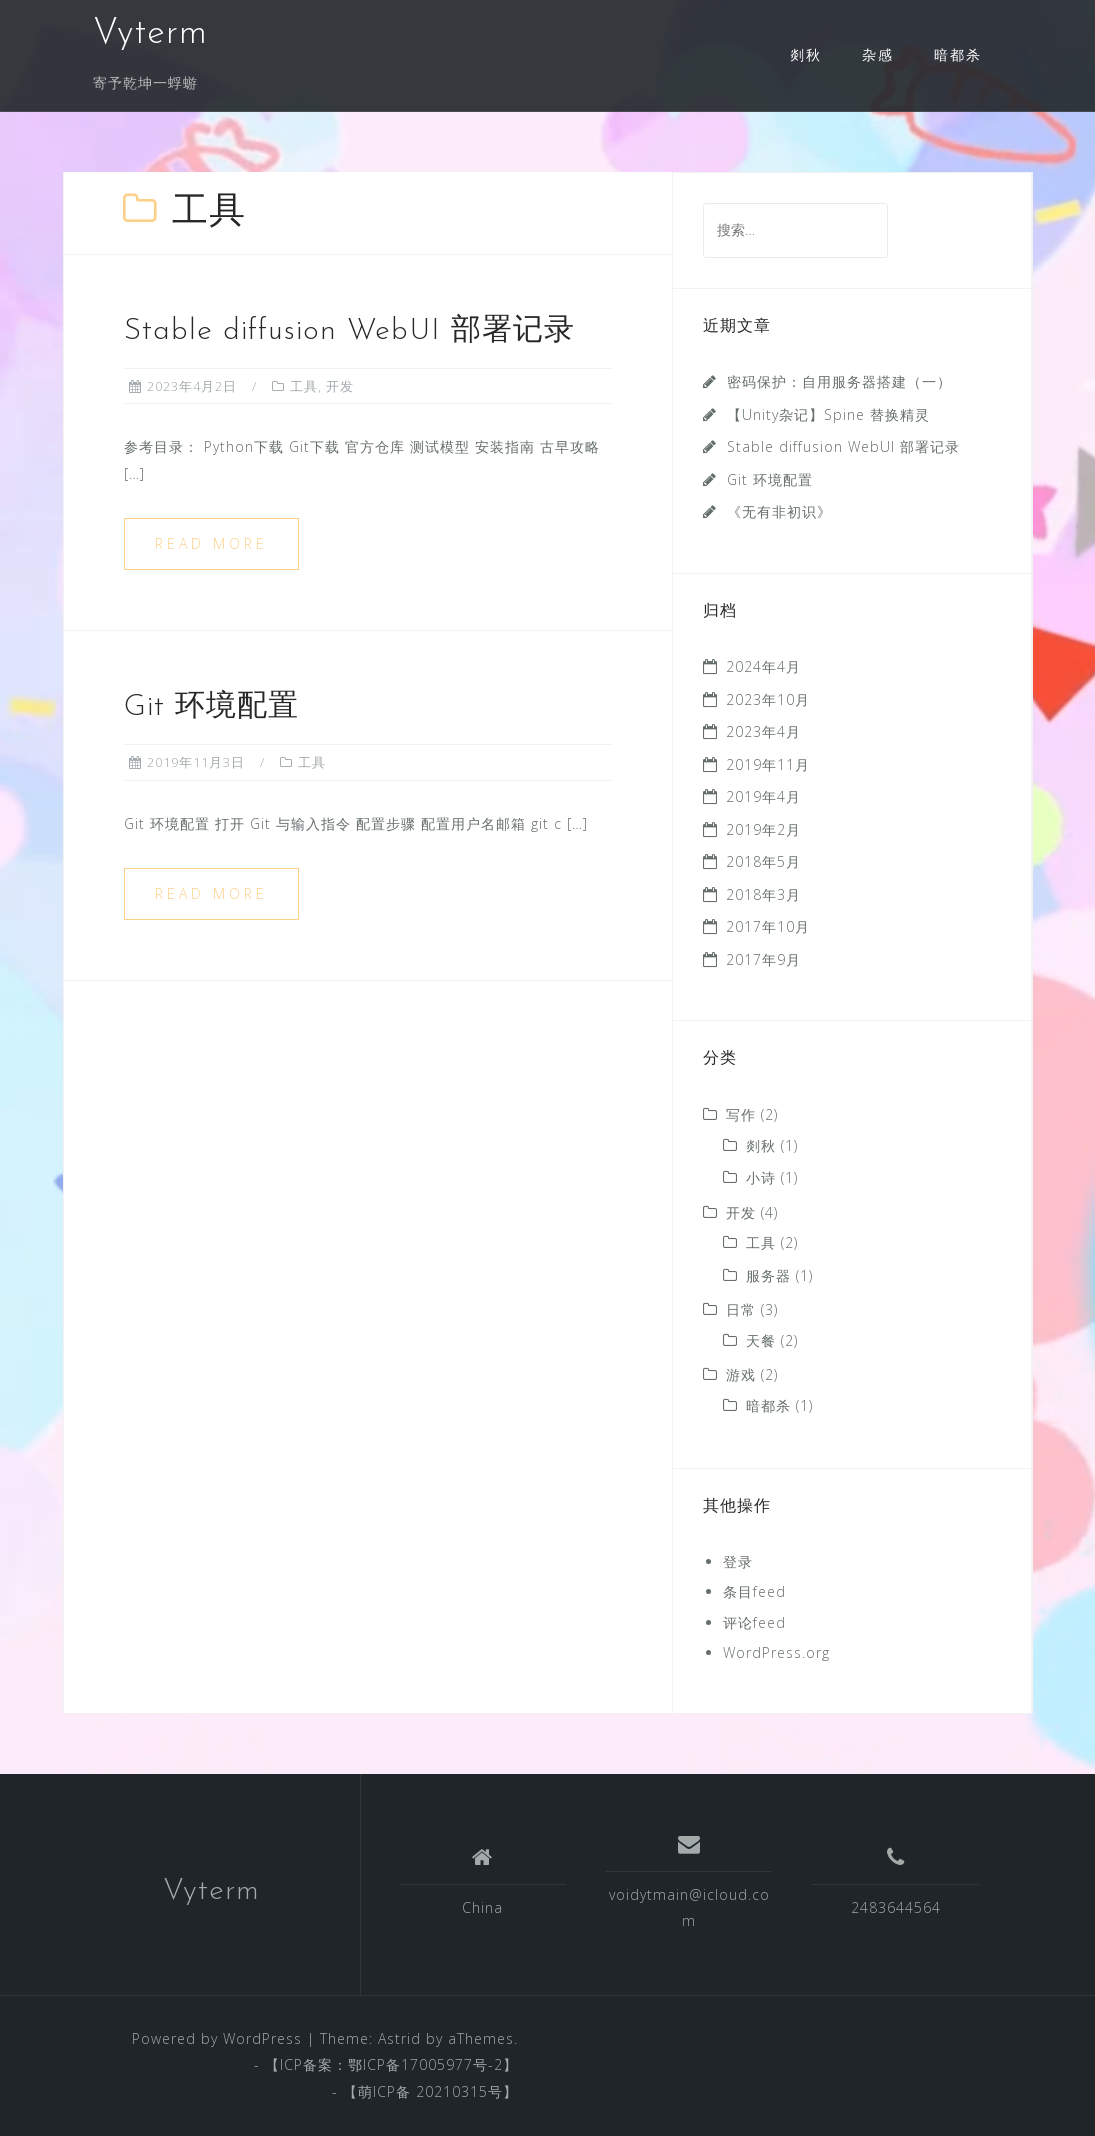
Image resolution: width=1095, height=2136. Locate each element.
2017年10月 (768, 926)
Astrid (399, 2038)
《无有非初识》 (779, 511)
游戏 (741, 1374)
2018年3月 (763, 894)
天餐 (761, 1340)
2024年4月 (763, 666)
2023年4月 (763, 731)
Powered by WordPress (217, 2038)
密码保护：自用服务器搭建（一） (839, 381)
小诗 (761, 1177)
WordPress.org (776, 1652)
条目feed (754, 1591)
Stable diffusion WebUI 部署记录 (349, 331)
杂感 (878, 54)
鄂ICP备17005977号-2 (425, 2064)
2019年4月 (763, 796)
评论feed (754, 1622)
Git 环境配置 (211, 707)
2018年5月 (763, 861)
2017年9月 (763, 959)
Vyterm (150, 34)
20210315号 (459, 2091)
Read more (211, 543)
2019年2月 (763, 829)
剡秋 (806, 54)
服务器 (768, 1275)
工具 (304, 386)
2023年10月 (768, 699)
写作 (741, 1114)
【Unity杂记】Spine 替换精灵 (828, 414)
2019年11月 (768, 764)
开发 (340, 386)
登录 (738, 1561)
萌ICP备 (387, 2091)
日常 (741, 1309)
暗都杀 (958, 54)
